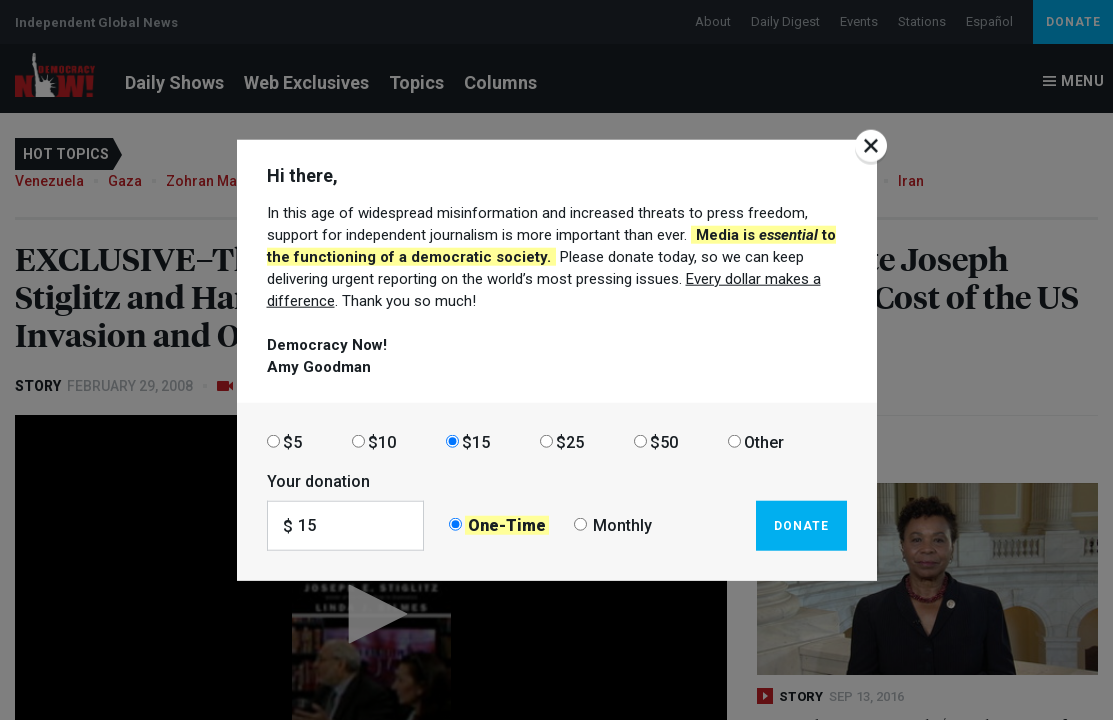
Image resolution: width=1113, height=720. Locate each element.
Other (764, 441)
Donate (801, 525)
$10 (382, 441)
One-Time (507, 525)
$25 (570, 441)
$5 (292, 441)
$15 (476, 441)
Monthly (622, 525)
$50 (664, 441)
